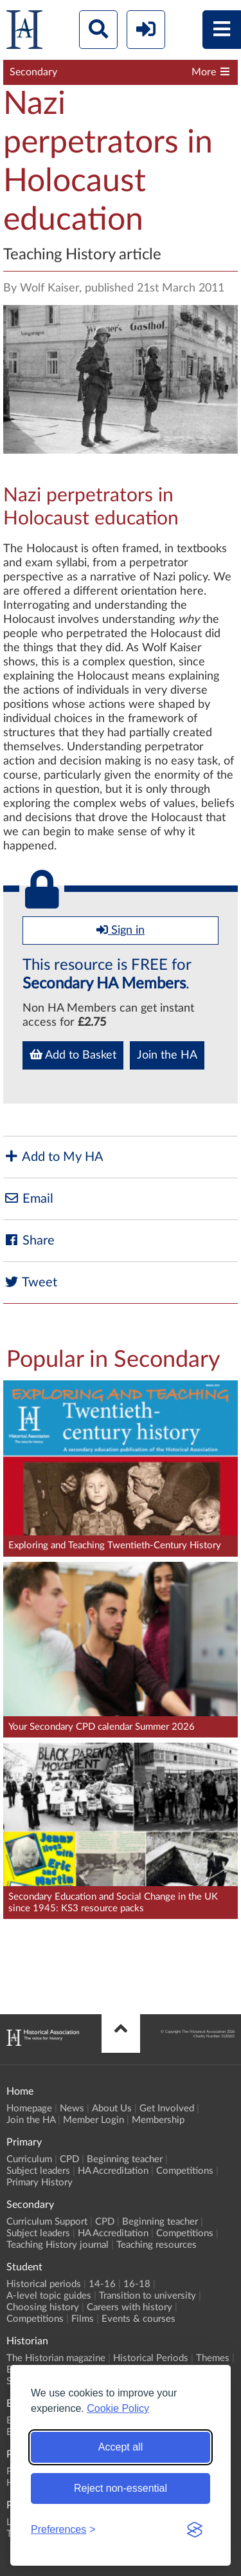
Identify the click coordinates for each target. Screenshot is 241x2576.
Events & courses (138, 2319)
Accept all (120, 2447)
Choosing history (42, 2307)
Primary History (39, 2182)
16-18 (136, 2284)
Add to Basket (73, 1054)
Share (29, 1240)
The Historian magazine (55, 2358)
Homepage (29, 2108)
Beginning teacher (125, 2159)
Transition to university (147, 2296)
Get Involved (166, 2108)
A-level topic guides (48, 2296)
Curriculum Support (46, 2222)
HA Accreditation (113, 2171)
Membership (158, 2120)
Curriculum (29, 2159)
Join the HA (167, 1055)
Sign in (120, 929)
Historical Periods (150, 2358)
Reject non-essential (120, 2488)
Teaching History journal (57, 2245)
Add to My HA (53, 1156)
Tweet (30, 1282)
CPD (69, 2159)
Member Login (93, 2120)
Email (28, 1198)
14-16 (102, 2284)
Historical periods (43, 2284)
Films (82, 2319)
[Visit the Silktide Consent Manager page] (194, 2529)
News (72, 2108)
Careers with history (129, 2307)
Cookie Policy (118, 2408)
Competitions (184, 2171)
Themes (212, 2358)
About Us (112, 2108)
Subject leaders (38, 2171)
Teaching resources (156, 2245)
